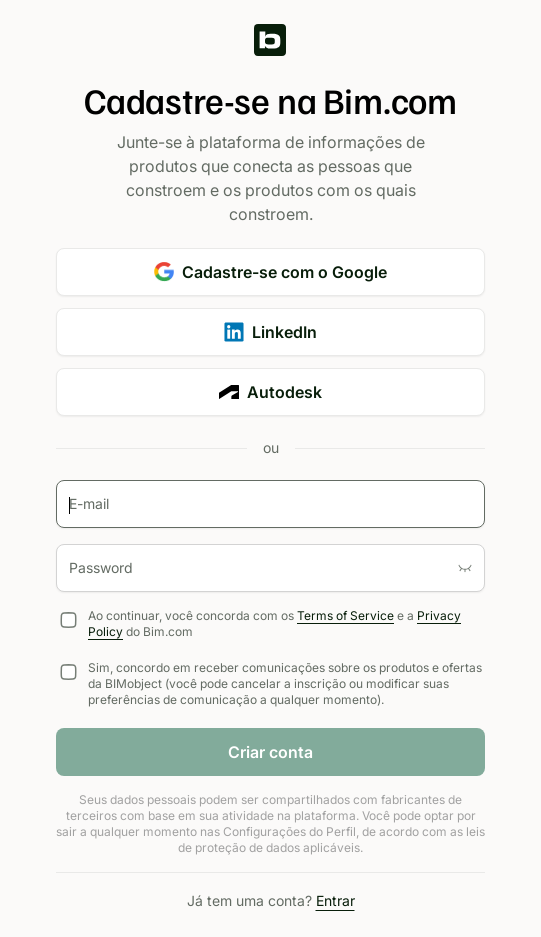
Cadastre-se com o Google (270, 272)
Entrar (335, 900)
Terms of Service (345, 615)
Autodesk (270, 392)
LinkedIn (270, 332)
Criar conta (270, 752)
